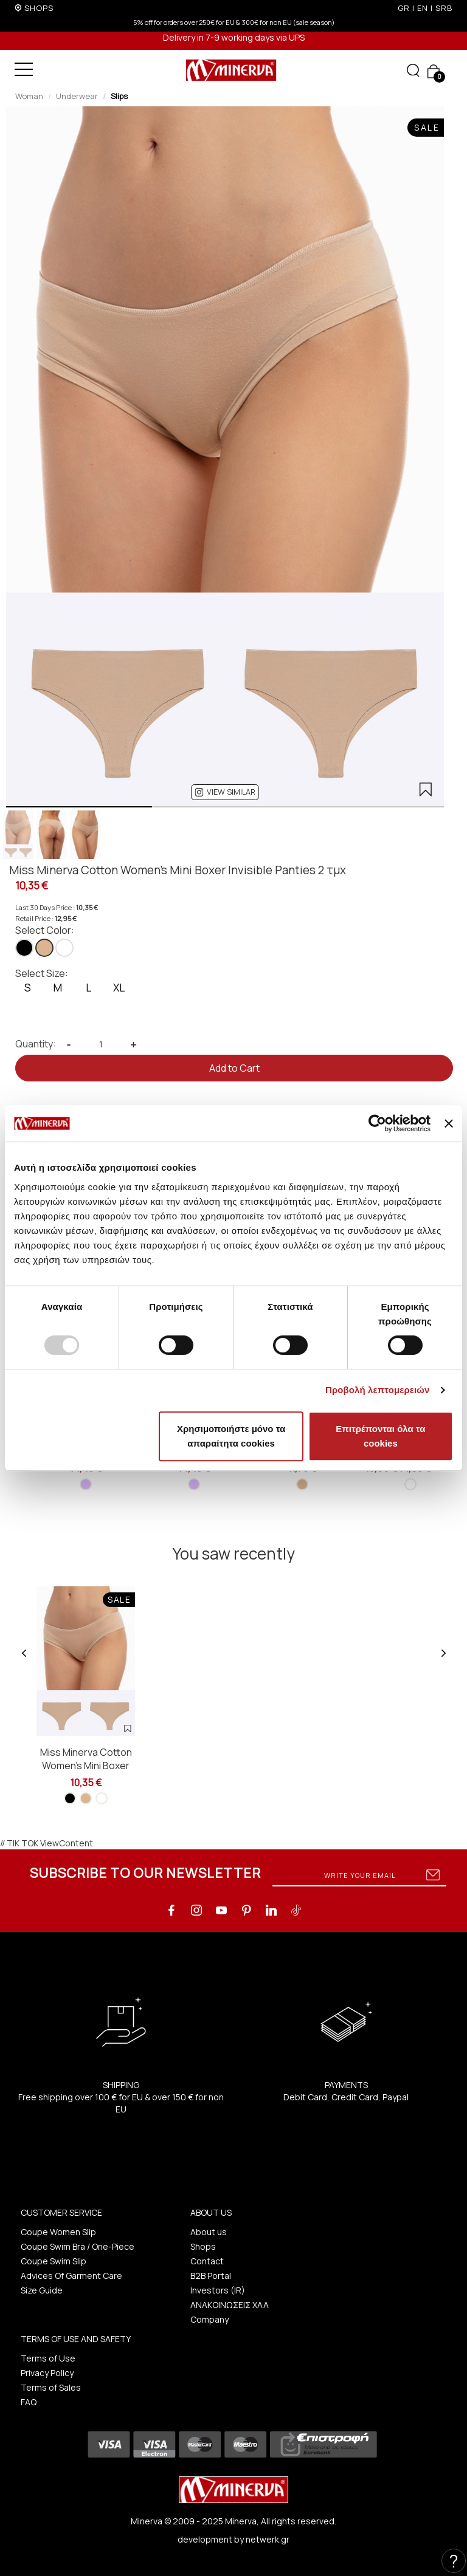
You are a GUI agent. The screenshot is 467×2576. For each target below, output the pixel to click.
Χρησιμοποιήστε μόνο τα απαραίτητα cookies (231, 1435)
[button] (225, 792)
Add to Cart (234, 1068)
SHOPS (39, 7)
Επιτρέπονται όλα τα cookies (380, 1435)
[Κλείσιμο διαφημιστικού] (449, 1123)
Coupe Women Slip (58, 2232)
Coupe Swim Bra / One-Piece (77, 2246)
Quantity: (35, 1043)
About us (208, 2232)
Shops (203, 2246)
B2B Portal (210, 2275)
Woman (29, 96)
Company (209, 2319)
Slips (119, 96)
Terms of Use (48, 2358)
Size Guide (42, 2290)
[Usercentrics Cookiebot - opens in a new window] (377, 1123)
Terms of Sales (51, 2387)
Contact (207, 2261)
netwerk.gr (267, 2539)
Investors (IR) (217, 2290)
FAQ (28, 2402)
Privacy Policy (47, 2373)
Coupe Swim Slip (53, 2261)
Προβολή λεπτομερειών (377, 1390)
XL (119, 988)
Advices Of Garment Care (71, 2275)
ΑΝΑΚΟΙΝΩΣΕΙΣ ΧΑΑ (229, 2305)
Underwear (77, 96)
